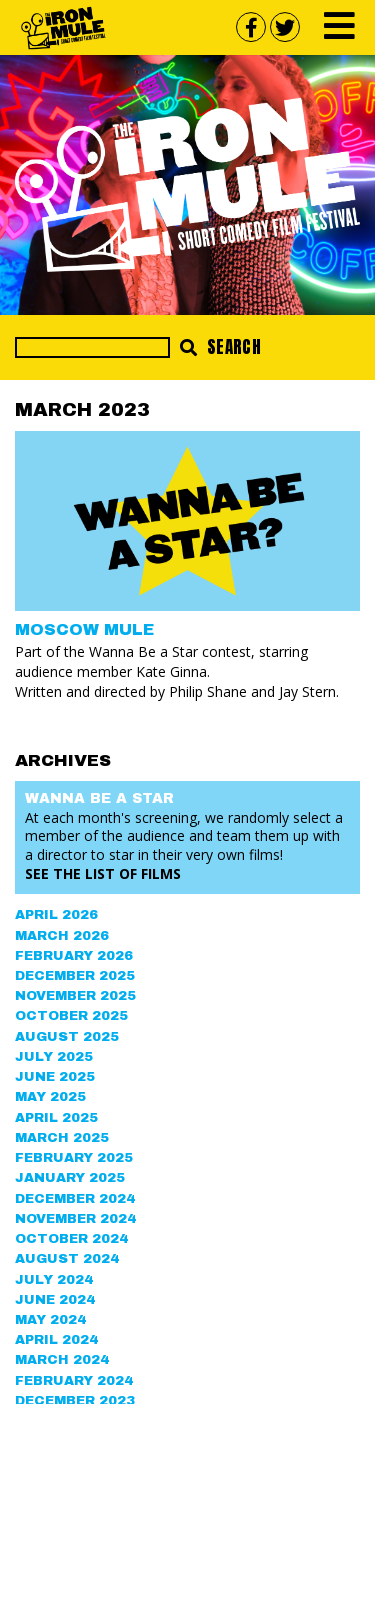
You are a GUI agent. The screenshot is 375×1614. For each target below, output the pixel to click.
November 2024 (75, 1219)
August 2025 (67, 1037)
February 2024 (74, 1381)
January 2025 (70, 1178)
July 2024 (54, 1280)
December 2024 (75, 1199)
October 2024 (71, 1239)
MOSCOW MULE (84, 629)
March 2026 (62, 936)
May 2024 (50, 1320)
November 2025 (75, 996)
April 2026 (56, 915)
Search (220, 347)
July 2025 (54, 1057)
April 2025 (56, 1118)
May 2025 (50, 1097)
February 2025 (74, 1158)
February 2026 (74, 956)
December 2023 (75, 1401)
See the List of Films (103, 873)
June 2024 (55, 1300)
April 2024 (56, 1340)
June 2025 (55, 1077)
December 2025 (75, 976)
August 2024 (67, 1259)
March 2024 (62, 1360)
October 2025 (71, 1016)
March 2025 (62, 1138)
